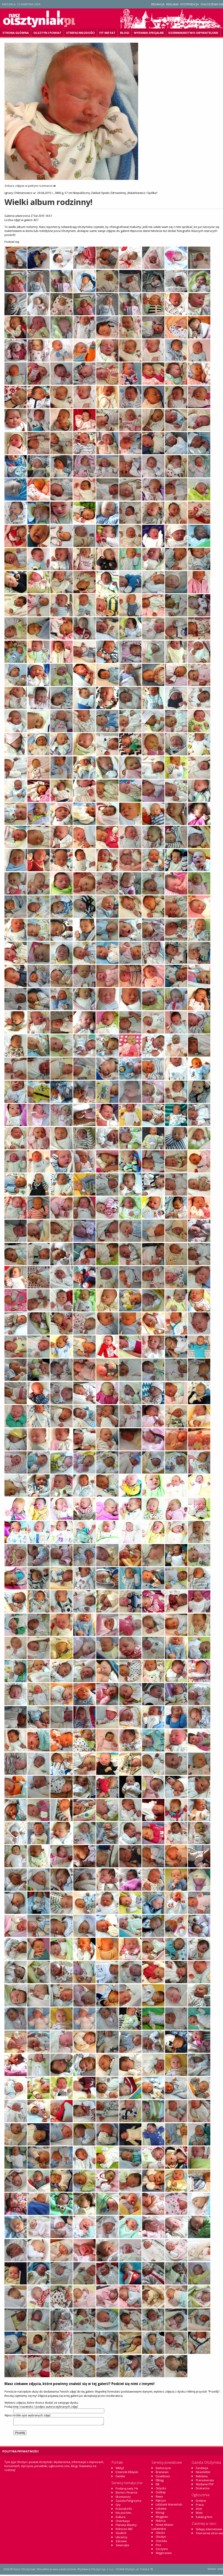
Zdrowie (121, 2542)
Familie (120, 2477)
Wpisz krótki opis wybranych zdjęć (27, 2415)
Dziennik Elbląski (127, 2473)
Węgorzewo (164, 2554)
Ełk (158, 2485)
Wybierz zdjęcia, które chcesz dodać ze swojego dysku (41, 2403)
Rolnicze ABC (124, 2530)
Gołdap (161, 2494)
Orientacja (123, 2522)
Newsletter (203, 2473)
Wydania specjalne (149, 33)
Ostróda (161, 2542)
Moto (199, 2514)
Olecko (160, 2534)
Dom (199, 2510)
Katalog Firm (204, 2518)
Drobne (201, 2502)
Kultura (120, 2518)
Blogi (124, 33)
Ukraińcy (121, 2538)
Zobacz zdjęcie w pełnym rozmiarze (30, 186)
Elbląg (160, 2481)
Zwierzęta (122, 2546)
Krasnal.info (124, 2510)
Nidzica (161, 2522)
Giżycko (161, 2490)
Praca (200, 2506)
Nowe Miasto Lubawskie (162, 2528)
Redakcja (157, 4)
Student (121, 2534)
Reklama (172, 4)
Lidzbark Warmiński (169, 2506)
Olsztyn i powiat (47, 33)
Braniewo (162, 2473)
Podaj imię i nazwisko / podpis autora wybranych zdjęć (41, 2407)
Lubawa (161, 2510)
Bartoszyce (163, 2469)
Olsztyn (161, 2538)
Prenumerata (205, 2481)
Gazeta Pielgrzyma (128, 2502)
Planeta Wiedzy (126, 2526)
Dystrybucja (189, 4)
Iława (159, 2498)
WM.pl (120, 2469)
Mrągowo (162, 2518)
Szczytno (162, 2550)
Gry (118, 2506)
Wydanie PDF (205, 2485)
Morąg (160, 2514)
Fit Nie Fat (107, 33)
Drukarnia (202, 2490)
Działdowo (163, 2477)
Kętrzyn (161, 2502)
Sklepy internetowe (209, 2530)
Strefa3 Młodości (80, 33)
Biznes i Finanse (126, 2494)
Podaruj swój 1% (127, 2490)
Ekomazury (123, 2498)
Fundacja (202, 2469)
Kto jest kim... (124, 2514)
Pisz (158, 2546)
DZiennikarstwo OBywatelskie (193, 33)
